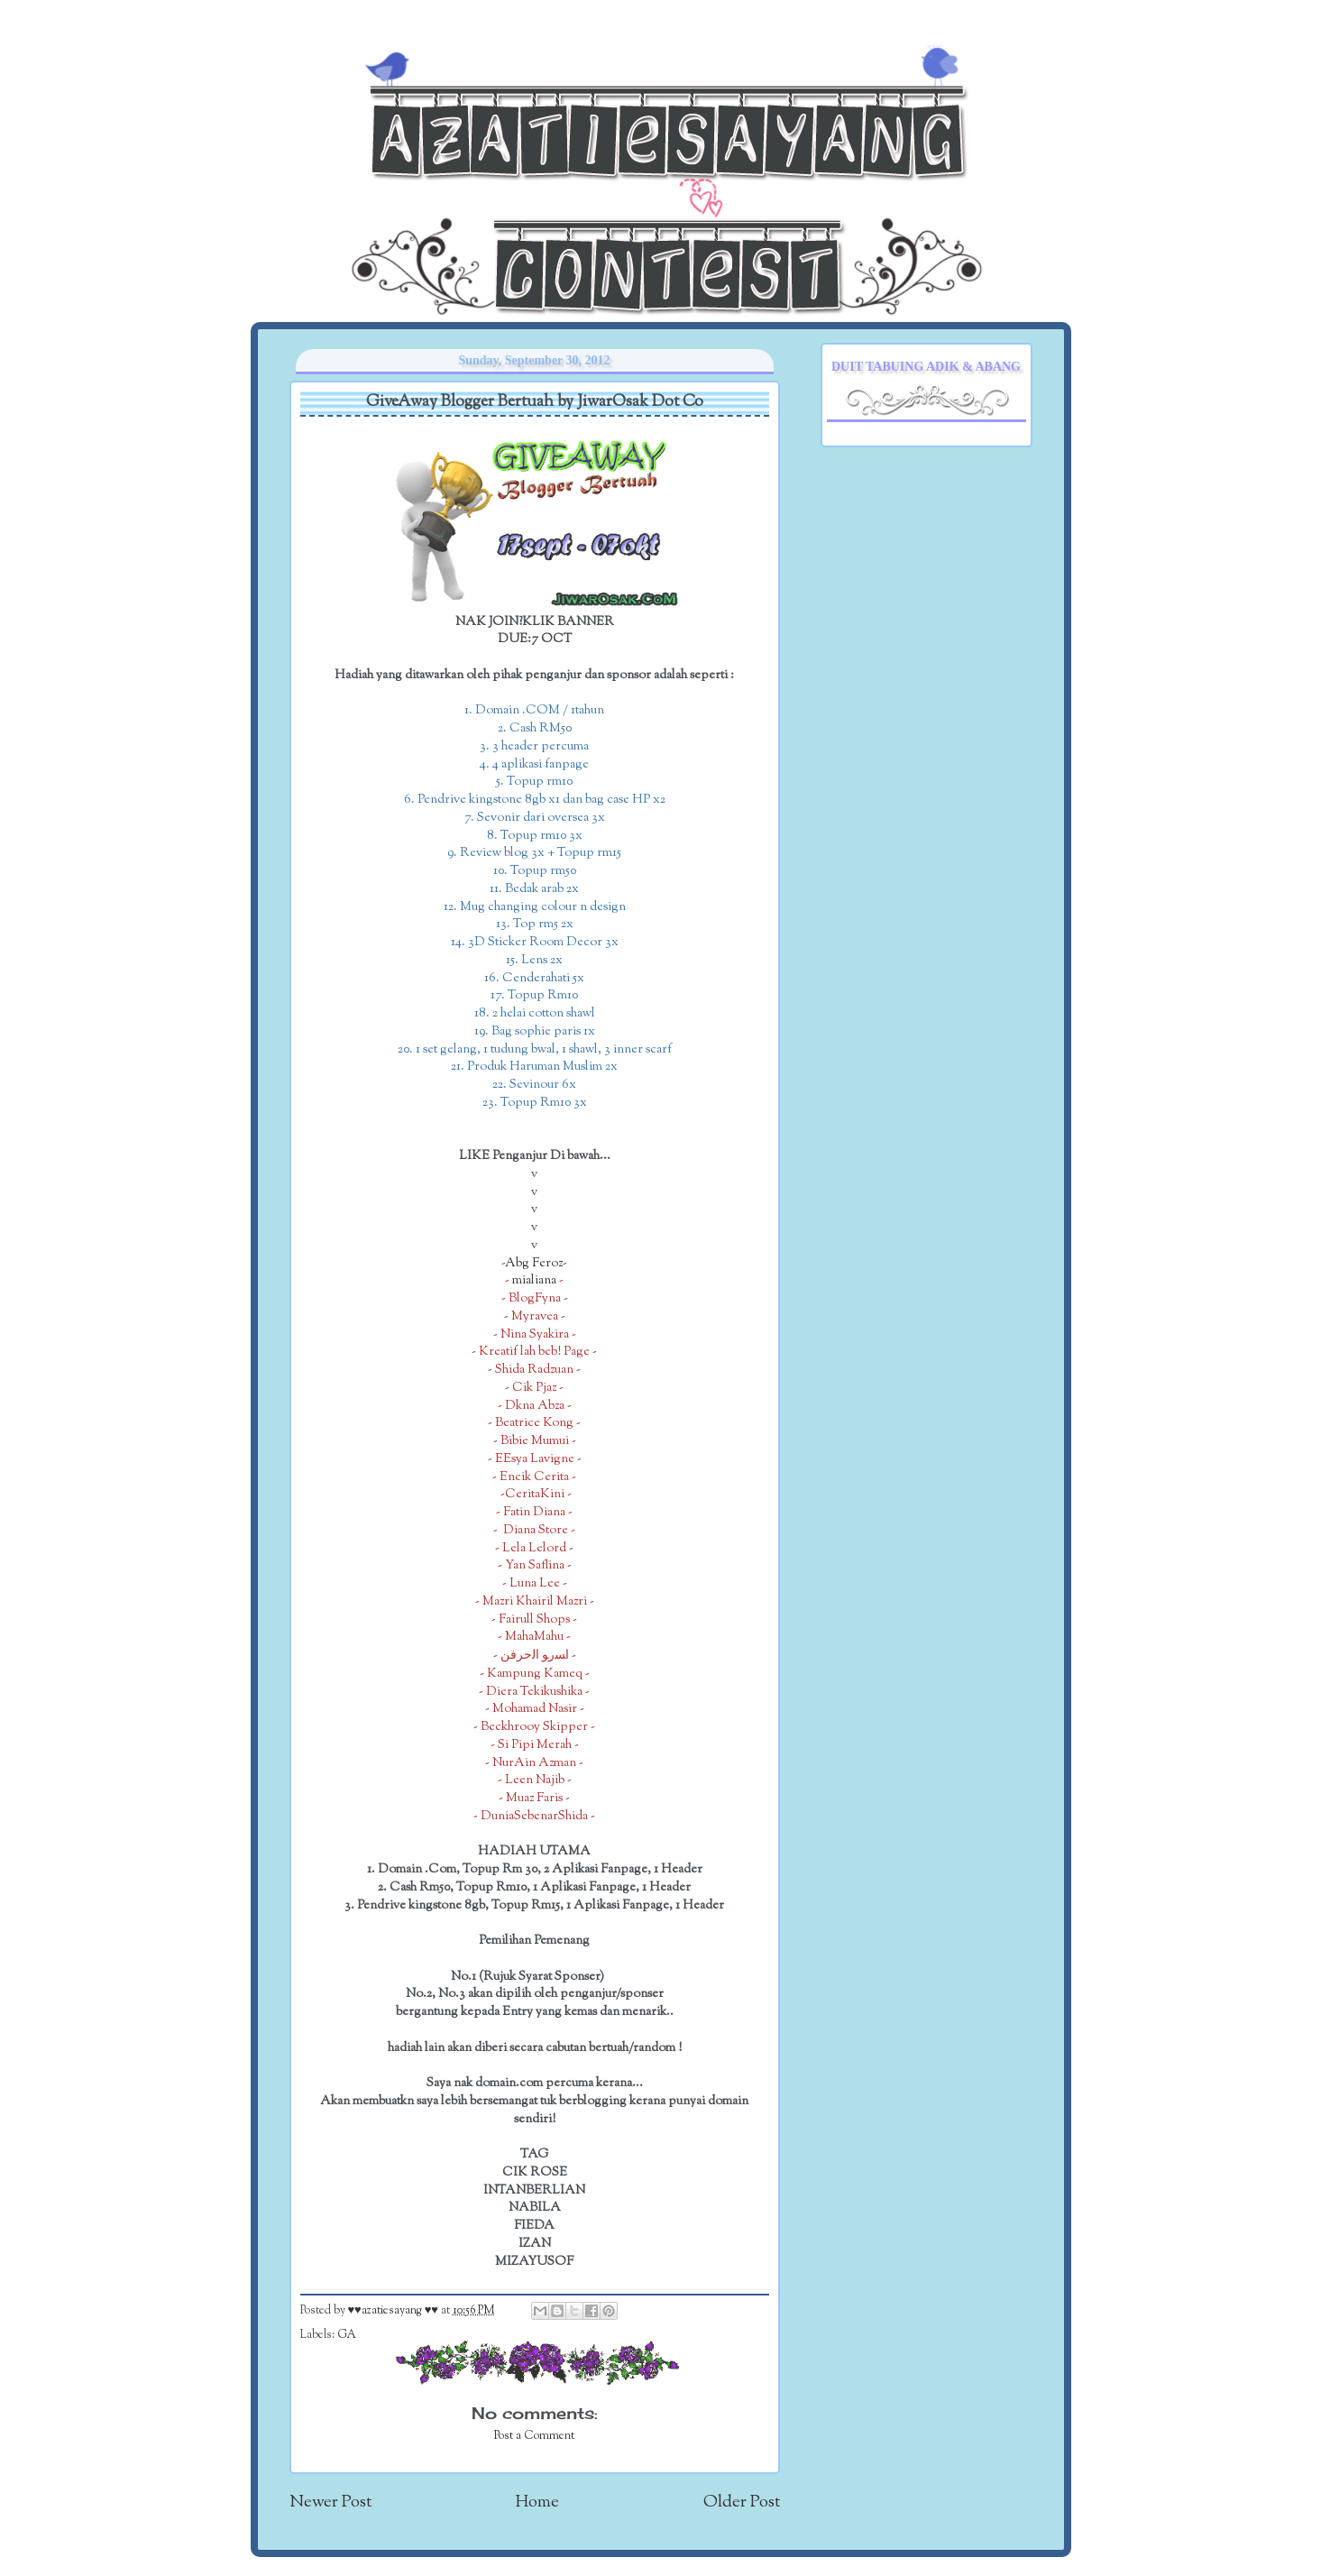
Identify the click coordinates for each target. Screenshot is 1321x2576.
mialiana (534, 1280)
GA (346, 2335)
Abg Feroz (534, 1263)
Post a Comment (534, 2436)
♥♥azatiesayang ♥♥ (394, 2311)
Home (537, 2502)
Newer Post (330, 2502)
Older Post (741, 2502)
